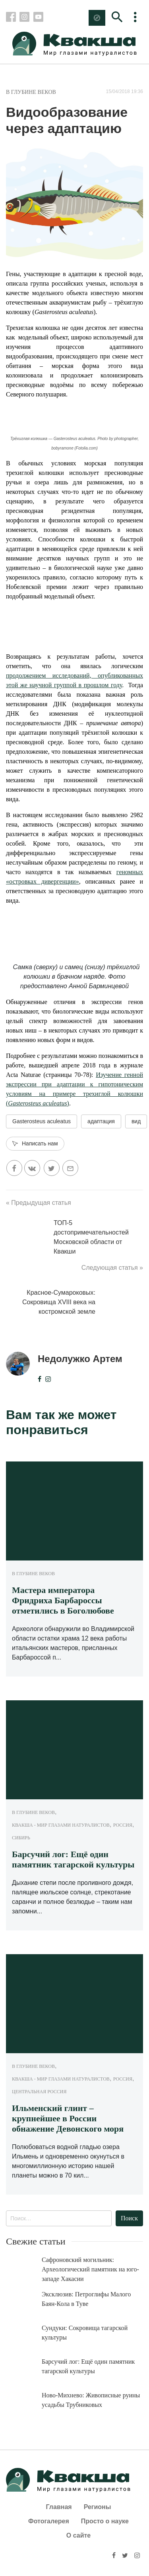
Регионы (97, 2507)
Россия (122, 1825)
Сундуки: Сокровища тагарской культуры (85, 2332)
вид (136, 1121)
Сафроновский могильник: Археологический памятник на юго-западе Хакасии (90, 2269)
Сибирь (21, 1838)
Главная (59, 2507)
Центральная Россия (39, 2091)
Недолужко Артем (80, 1358)
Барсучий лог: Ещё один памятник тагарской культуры (73, 1859)
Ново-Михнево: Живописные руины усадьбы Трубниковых (91, 2400)
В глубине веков (31, 92)
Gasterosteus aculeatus (41, 1121)
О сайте (78, 2535)
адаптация (101, 1121)
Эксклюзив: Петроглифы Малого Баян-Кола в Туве (86, 2299)
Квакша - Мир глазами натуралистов (61, 1825)
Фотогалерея (48, 2521)
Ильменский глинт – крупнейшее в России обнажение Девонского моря (68, 2118)
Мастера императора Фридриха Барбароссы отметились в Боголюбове (63, 1600)
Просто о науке (105, 2521)
